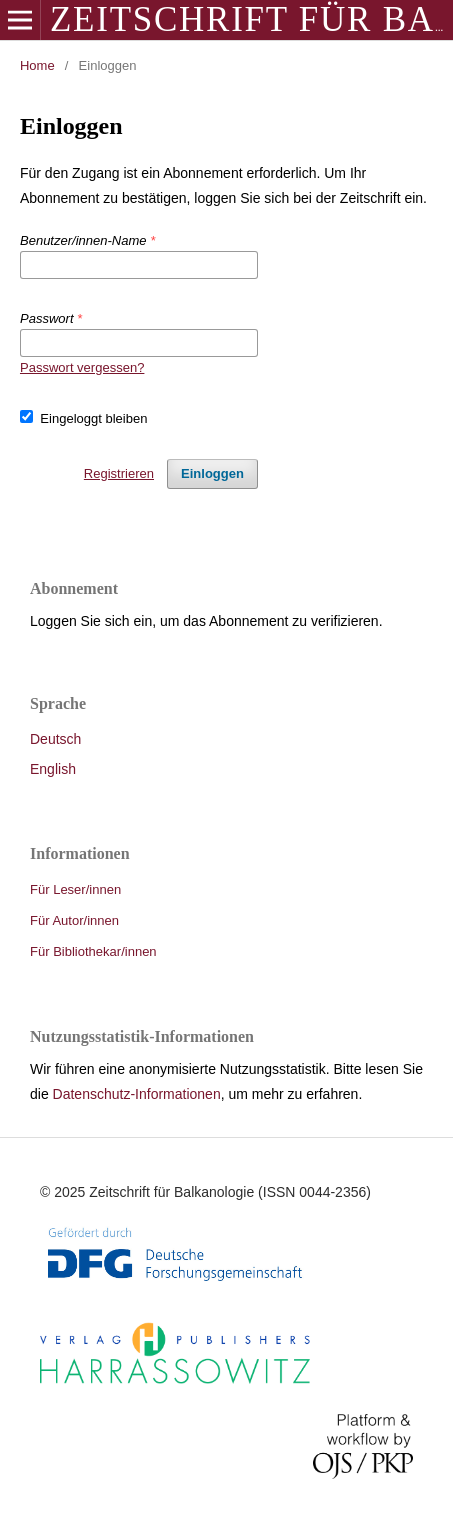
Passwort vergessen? (82, 367)
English (53, 769)
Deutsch (55, 739)
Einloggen (212, 473)
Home (37, 65)
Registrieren (119, 473)
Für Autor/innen (74, 920)
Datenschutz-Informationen (137, 1094)
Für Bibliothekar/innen (93, 951)
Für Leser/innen (75, 889)
